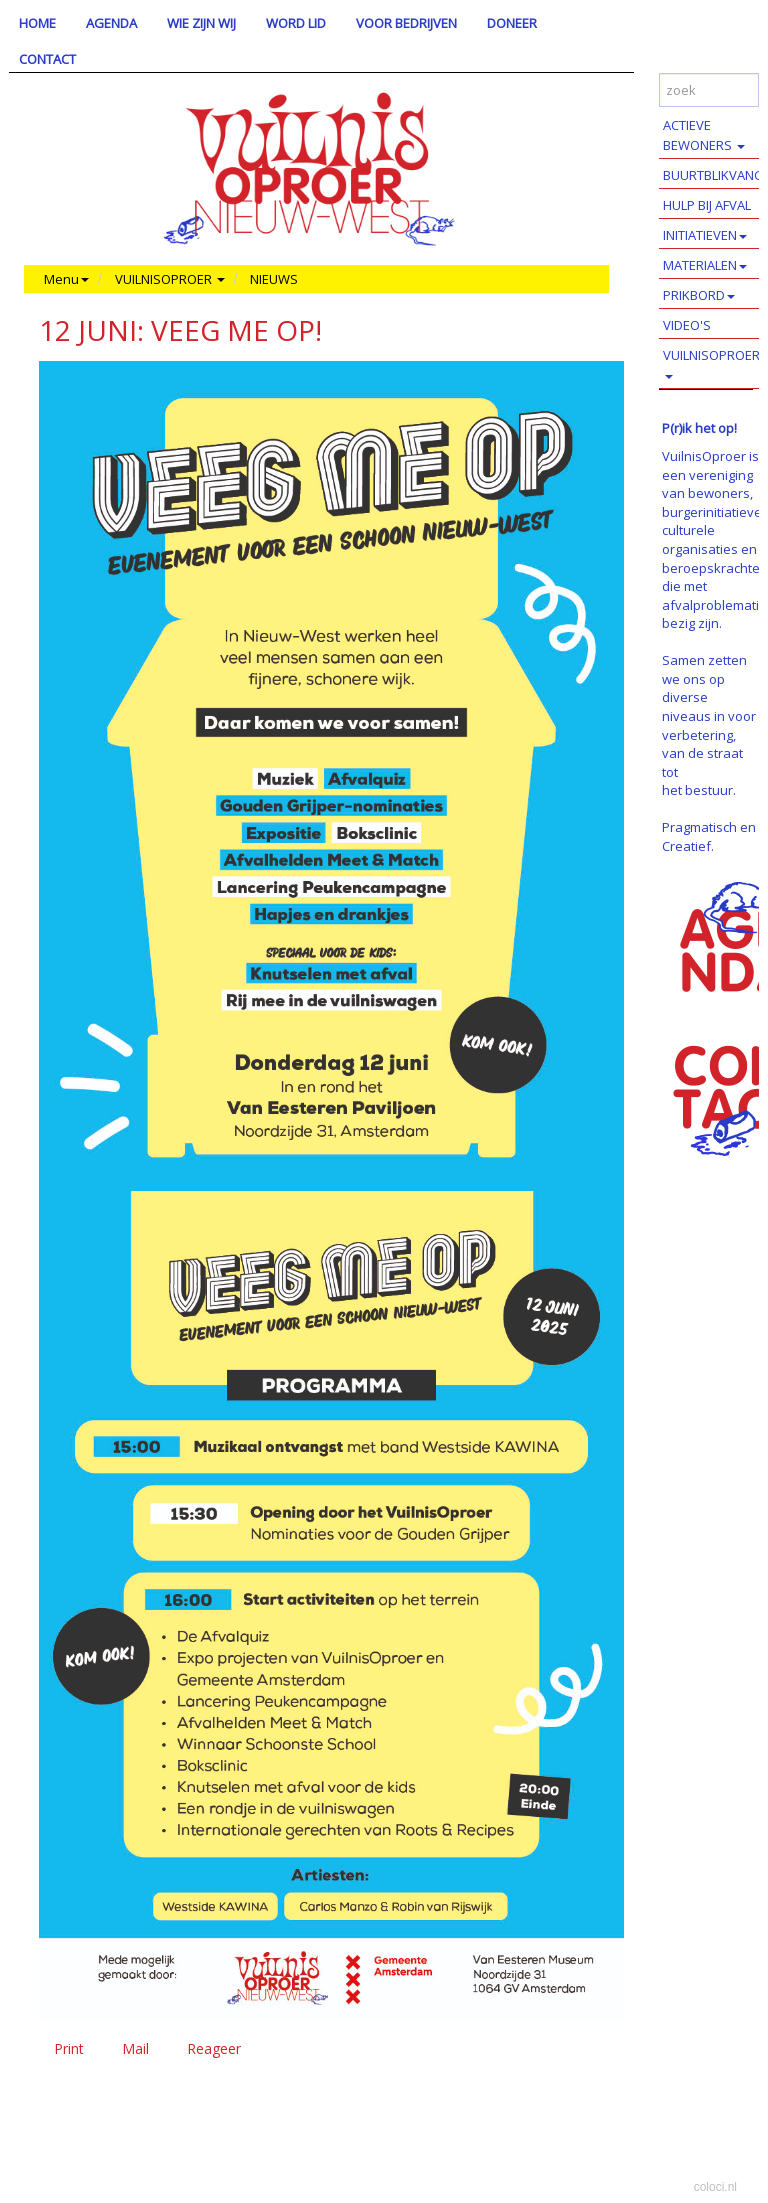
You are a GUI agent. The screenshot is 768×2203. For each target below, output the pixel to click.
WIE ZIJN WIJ (201, 23)
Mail (135, 2048)
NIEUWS (274, 279)
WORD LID (296, 23)
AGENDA (111, 23)
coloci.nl (715, 2187)
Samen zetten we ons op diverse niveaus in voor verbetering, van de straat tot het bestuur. (709, 725)
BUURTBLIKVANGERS (715, 175)
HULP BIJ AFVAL (707, 205)
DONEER (512, 23)
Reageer (214, 2048)
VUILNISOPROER (711, 362)
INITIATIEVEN (705, 235)
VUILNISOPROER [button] (170, 279)
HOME (37, 23)
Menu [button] (66, 279)
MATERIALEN (705, 265)
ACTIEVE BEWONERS (704, 135)
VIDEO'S (687, 325)
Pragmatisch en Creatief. (709, 836)
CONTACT (47, 59)
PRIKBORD (699, 295)
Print (69, 2048)
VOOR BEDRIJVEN (406, 23)
